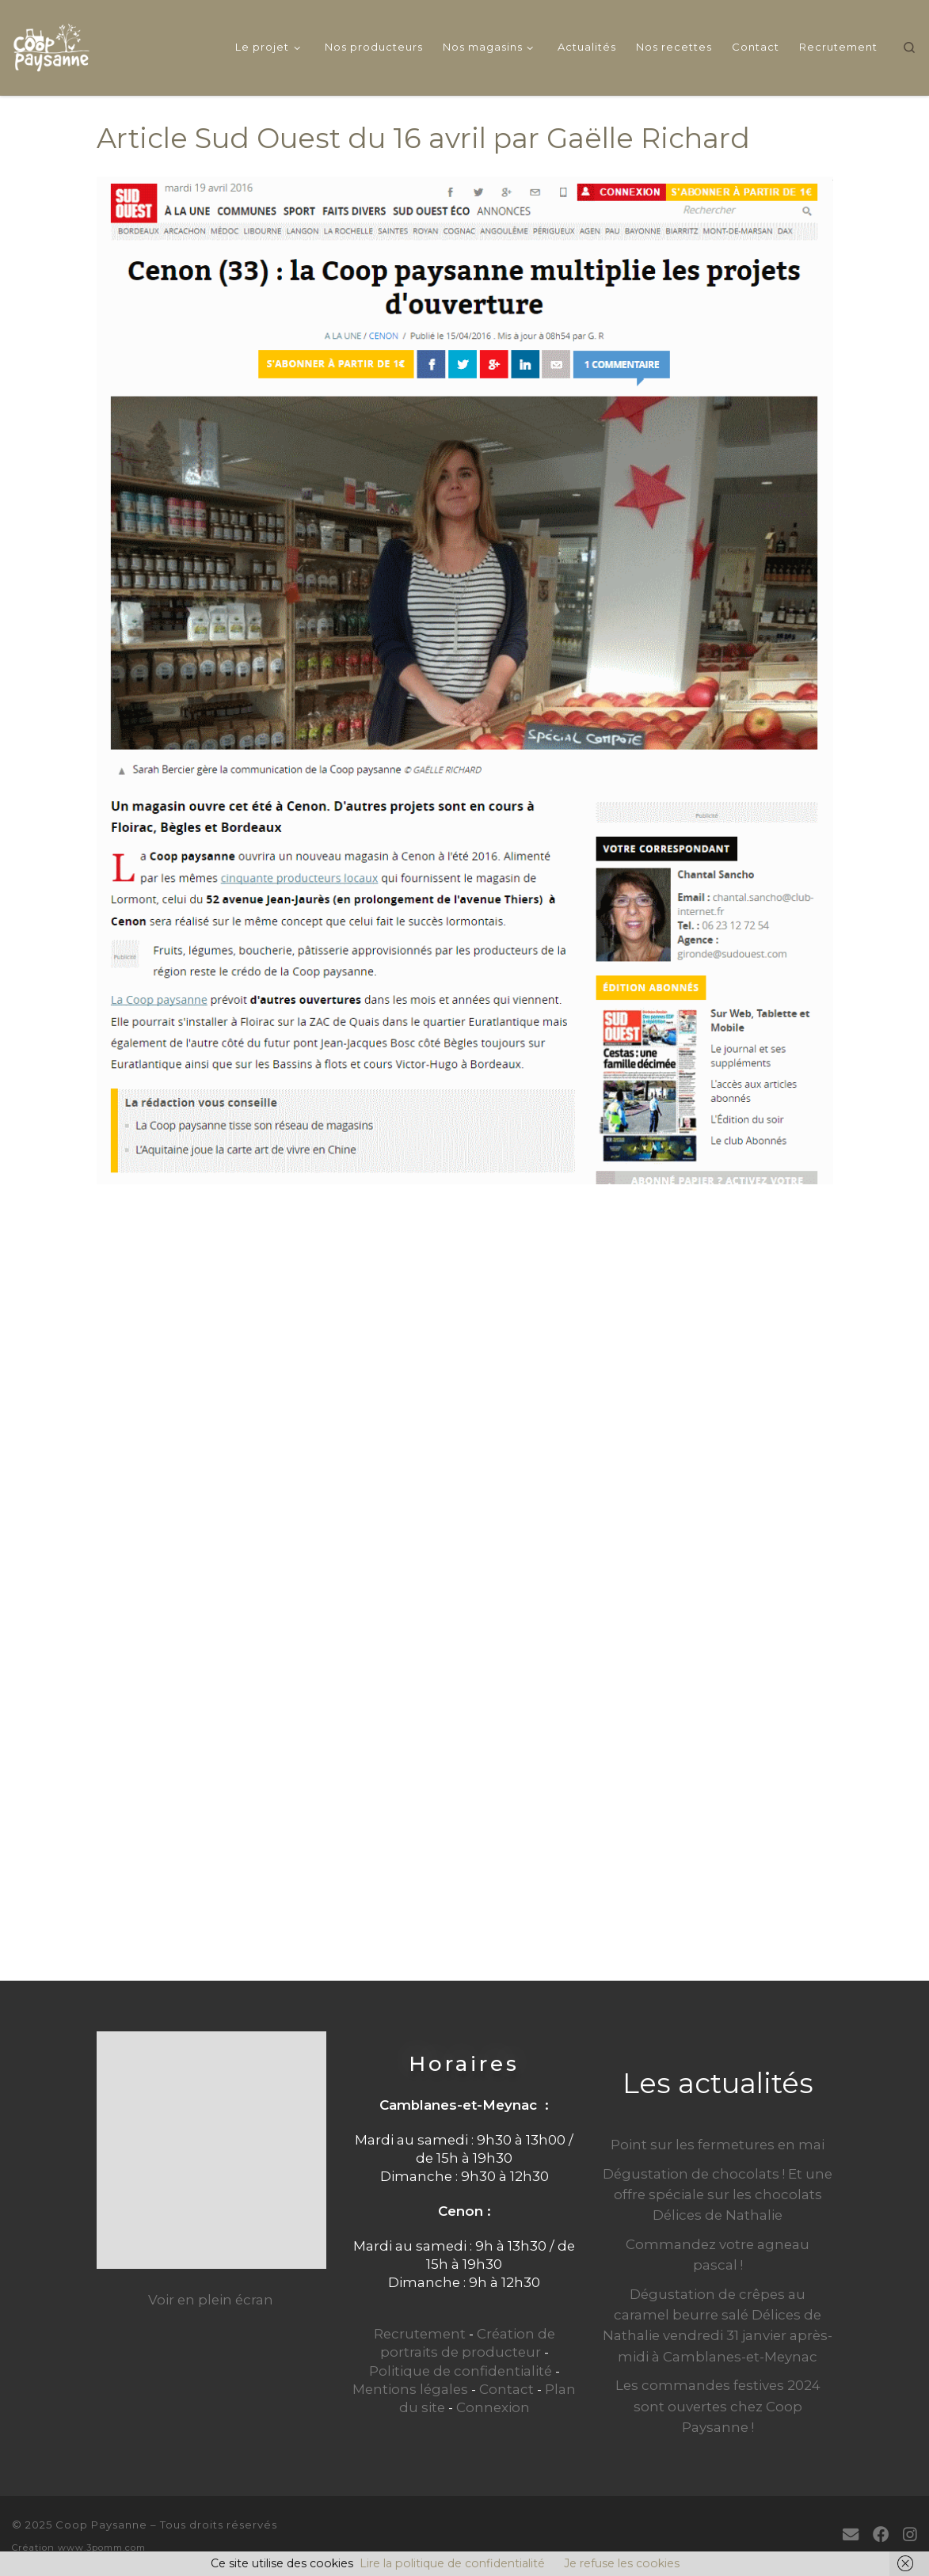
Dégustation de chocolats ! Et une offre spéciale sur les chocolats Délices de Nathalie (717, 2194)
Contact (506, 2389)
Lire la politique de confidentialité (452, 2563)
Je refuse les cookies (622, 2563)
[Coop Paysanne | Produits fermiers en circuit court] (51, 44)
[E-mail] (851, 2534)
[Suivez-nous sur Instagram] (910, 2534)
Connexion (493, 2407)
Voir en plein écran (210, 2300)
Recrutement (420, 2334)
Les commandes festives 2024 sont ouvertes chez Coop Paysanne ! (717, 2405)
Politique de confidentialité (460, 2371)
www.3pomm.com (102, 2547)
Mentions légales (410, 2389)
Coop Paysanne (101, 2524)
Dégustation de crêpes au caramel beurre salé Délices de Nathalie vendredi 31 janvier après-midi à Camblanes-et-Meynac (717, 2325)
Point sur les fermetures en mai (717, 2144)
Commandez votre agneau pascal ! (717, 2254)
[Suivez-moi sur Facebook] (881, 2534)
